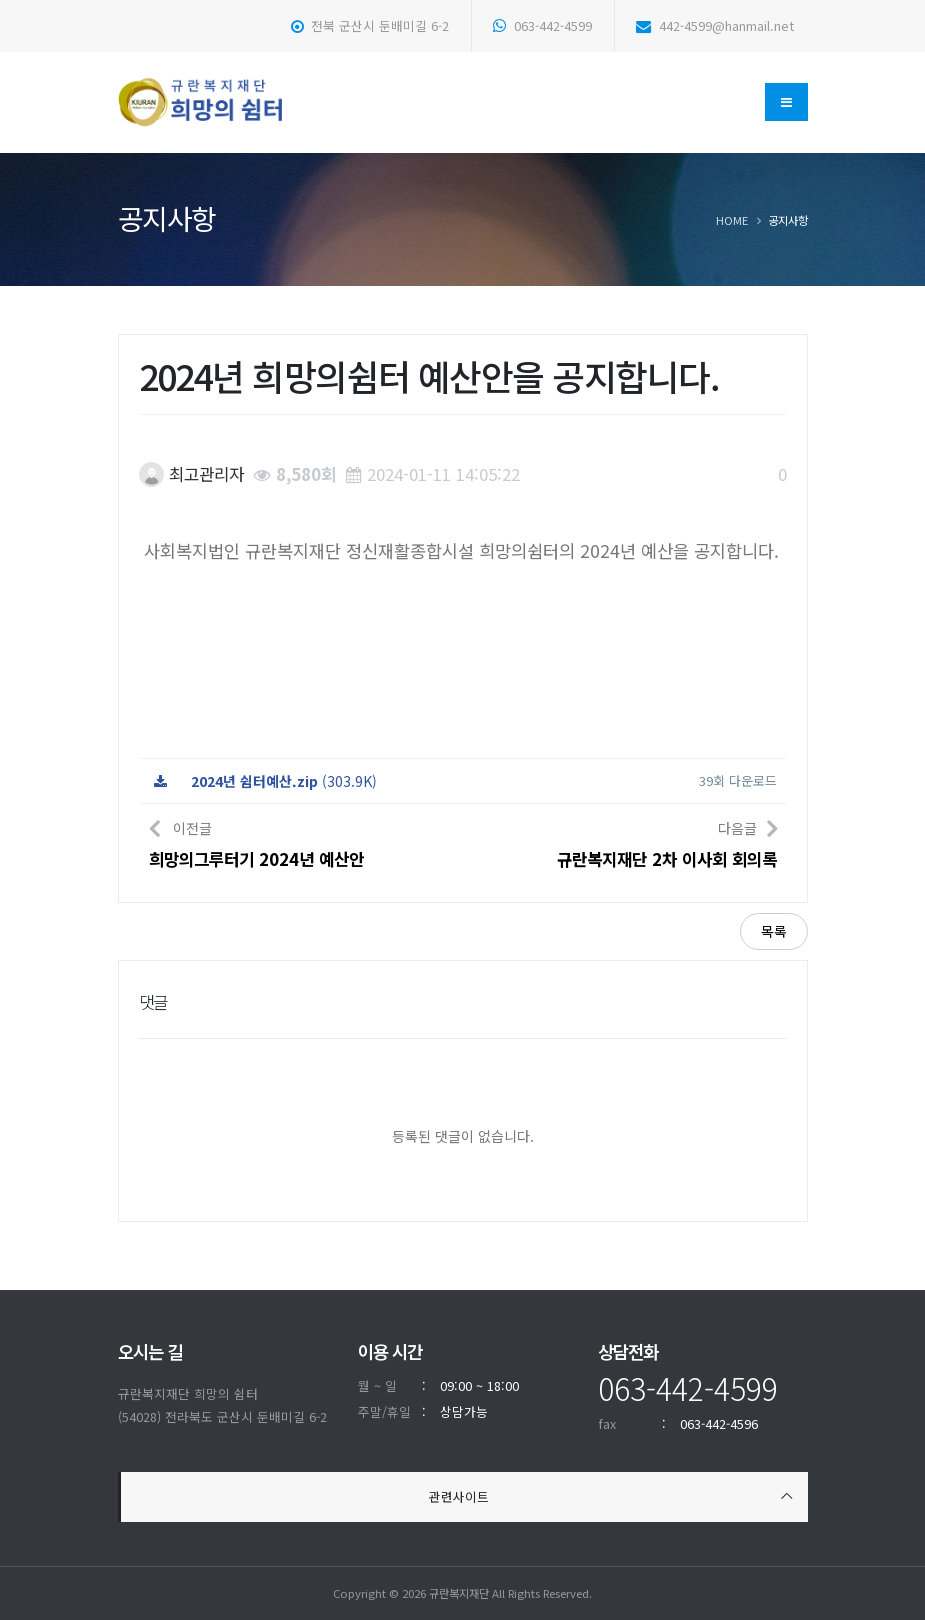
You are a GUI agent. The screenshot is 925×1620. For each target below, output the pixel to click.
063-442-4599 (542, 25)
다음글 (667, 842)
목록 (774, 931)
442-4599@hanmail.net (715, 25)
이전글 (256, 842)
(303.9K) (265, 781)
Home (732, 220)
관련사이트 (459, 1496)
